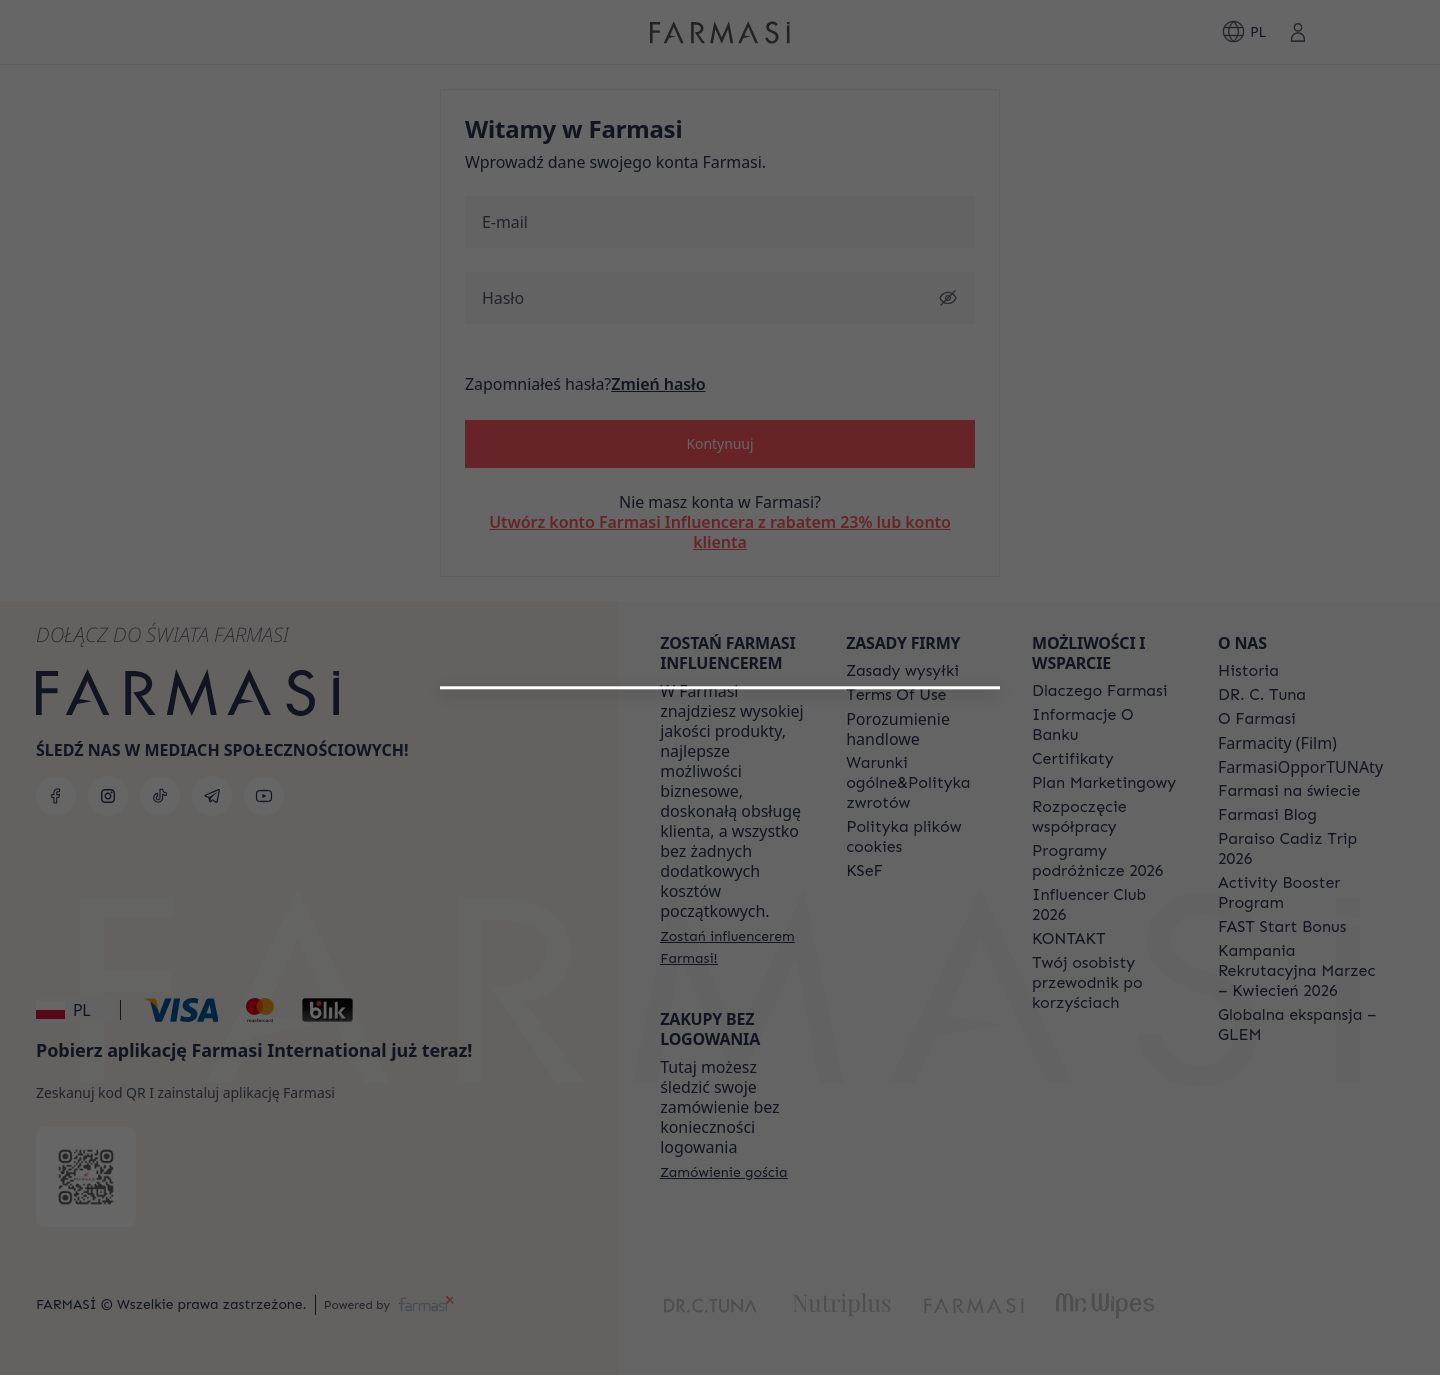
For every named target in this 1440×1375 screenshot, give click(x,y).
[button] (719, 956)
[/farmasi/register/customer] (720, 1008)
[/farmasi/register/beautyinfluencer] (719, 964)
